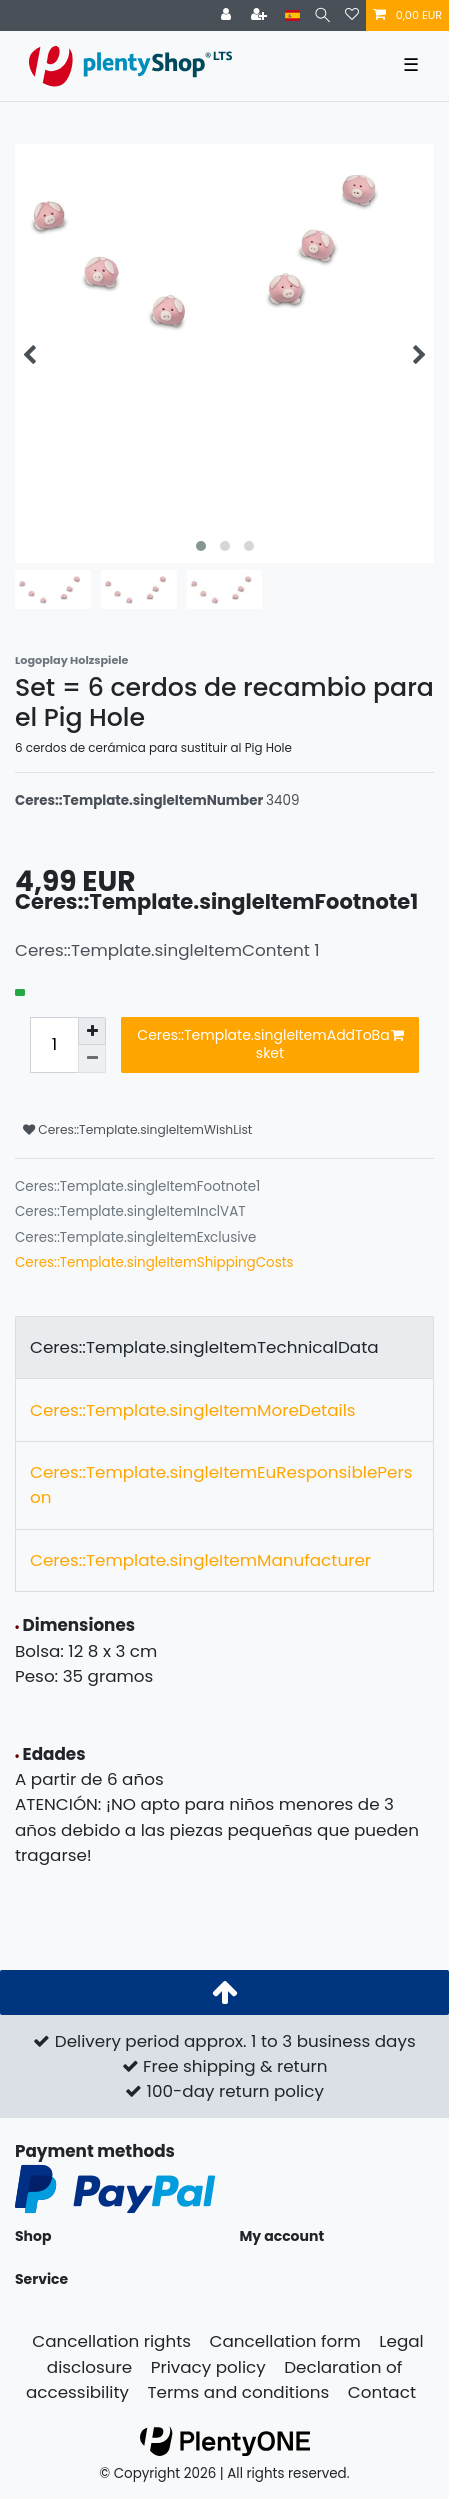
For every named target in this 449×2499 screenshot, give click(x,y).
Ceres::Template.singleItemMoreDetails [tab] (193, 1410)
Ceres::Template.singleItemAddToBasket (270, 1044)
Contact (382, 2392)
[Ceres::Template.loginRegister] (261, 15)
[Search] (322, 15)
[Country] (292, 15)
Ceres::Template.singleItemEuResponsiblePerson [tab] (221, 1484)
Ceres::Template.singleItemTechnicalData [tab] (204, 1347)
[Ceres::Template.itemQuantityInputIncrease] (92, 1031)
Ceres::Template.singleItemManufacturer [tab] (200, 1560)
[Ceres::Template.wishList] (352, 15)
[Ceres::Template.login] (228, 15)
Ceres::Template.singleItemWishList (137, 1129)
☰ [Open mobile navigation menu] (411, 65)
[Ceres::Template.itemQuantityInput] (54, 1045)
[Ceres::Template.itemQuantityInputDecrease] (92, 1059)
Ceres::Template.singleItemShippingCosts (154, 1262)
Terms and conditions (239, 2392)
